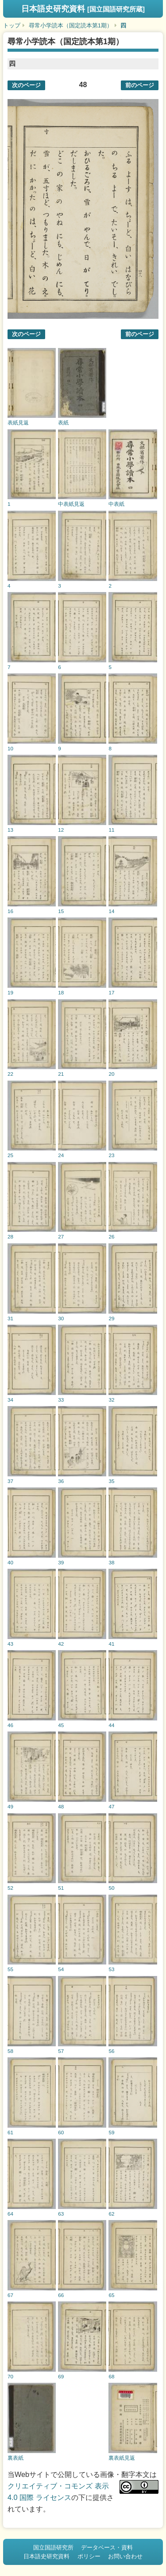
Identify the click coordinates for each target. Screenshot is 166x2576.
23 (111, 1155)
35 (111, 1481)
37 (10, 1481)
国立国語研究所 (53, 2547)
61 (10, 2132)
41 (111, 1644)
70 (10, 2376)
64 (10, 2214)
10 (10, 748)
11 (111, 830)
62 (111, 2214)
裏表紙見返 (121, 2458)
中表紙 (116, 504)
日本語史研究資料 (83, 8)
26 (111, 1236)
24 (61, 1155)
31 (10, 1318)
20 (111, 1074)
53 (111, 1969)
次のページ (26, 85)
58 (10, 2051)
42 (61, 1644)
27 (61, 1236)
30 (61, 1318)
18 (61, 992)
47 (111, 1806)
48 (61, 1806)
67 (10, 2295)
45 (61, 1725)
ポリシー (88, 2556)
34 (10, 1400)
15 (61, 911)
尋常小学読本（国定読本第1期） (70, 25)
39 (61, 1562)
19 (10, 992)
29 (111, 1318)
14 (111, 911)
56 (111, 2051)
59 (111, 2132)
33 (61, 1400)
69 (61, 2376)
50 (111, 1888)
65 (111, 2295)
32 (111, 1400)
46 (10, 1725)
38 (111, 1562)
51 (61, 1888)
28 (10, 1236)
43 (10, 1644)
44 (111, 1725)
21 (61, 1074)
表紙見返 (18, 422)
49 (10, 1806)
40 (10, 1562)
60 (61, 2132)
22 (10, 1074)
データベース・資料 (107, 2547)
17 (111, 992)
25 (10, 1155)
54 (61, 1969)
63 (61, 2214)
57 (61, 2051)
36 (61, 1481)
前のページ (139, 85)
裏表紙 (15, 2458)
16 (10, 911)
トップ (11, 25)
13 (10, 830)
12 (61, 830)
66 (61, 2295)
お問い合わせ (125, 2556)
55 (10, 1969)
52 (10, 1888)
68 (111, 2376)
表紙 (63, 422)
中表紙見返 (71, 504)
